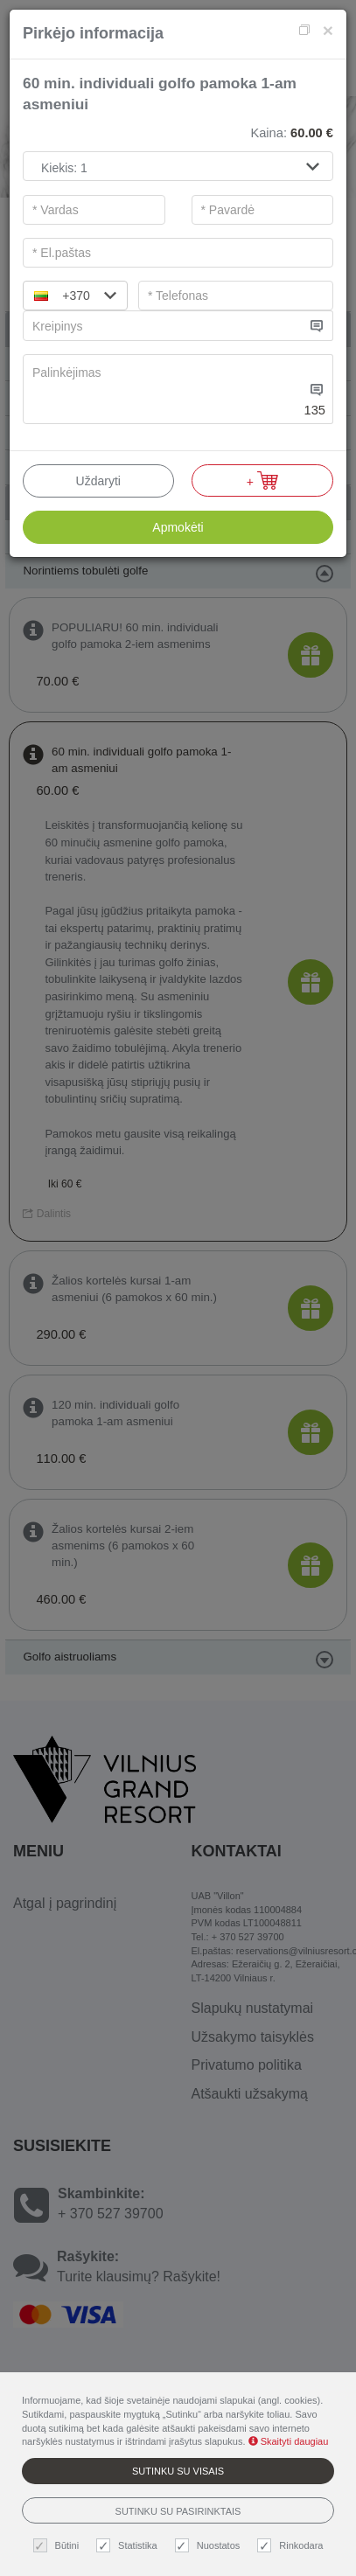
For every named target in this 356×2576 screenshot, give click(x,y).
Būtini (59, 2546)
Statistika (129, 2546)
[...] (164, 325)
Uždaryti (98, 481)
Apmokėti (177, 527)
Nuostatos (210, 2546)
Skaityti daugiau (288, 2441)
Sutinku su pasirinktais (178, 2511)
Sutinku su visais (178, 2471)
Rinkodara (292, 2546)
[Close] (328, 30)
